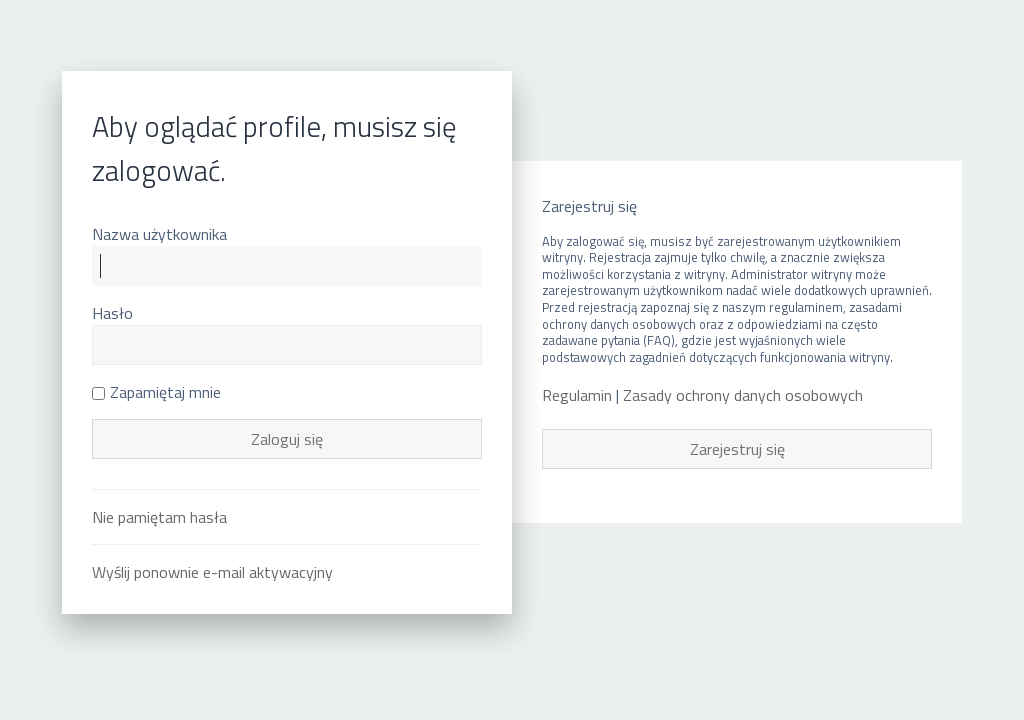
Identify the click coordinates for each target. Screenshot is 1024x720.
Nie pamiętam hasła (159, 517)
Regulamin (577, 395)
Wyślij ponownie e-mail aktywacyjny (212, 572)
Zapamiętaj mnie (156, 392)
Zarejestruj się (737, 449)
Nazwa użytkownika (159, 234)
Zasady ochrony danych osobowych (743, 395)
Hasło (112, 313)
